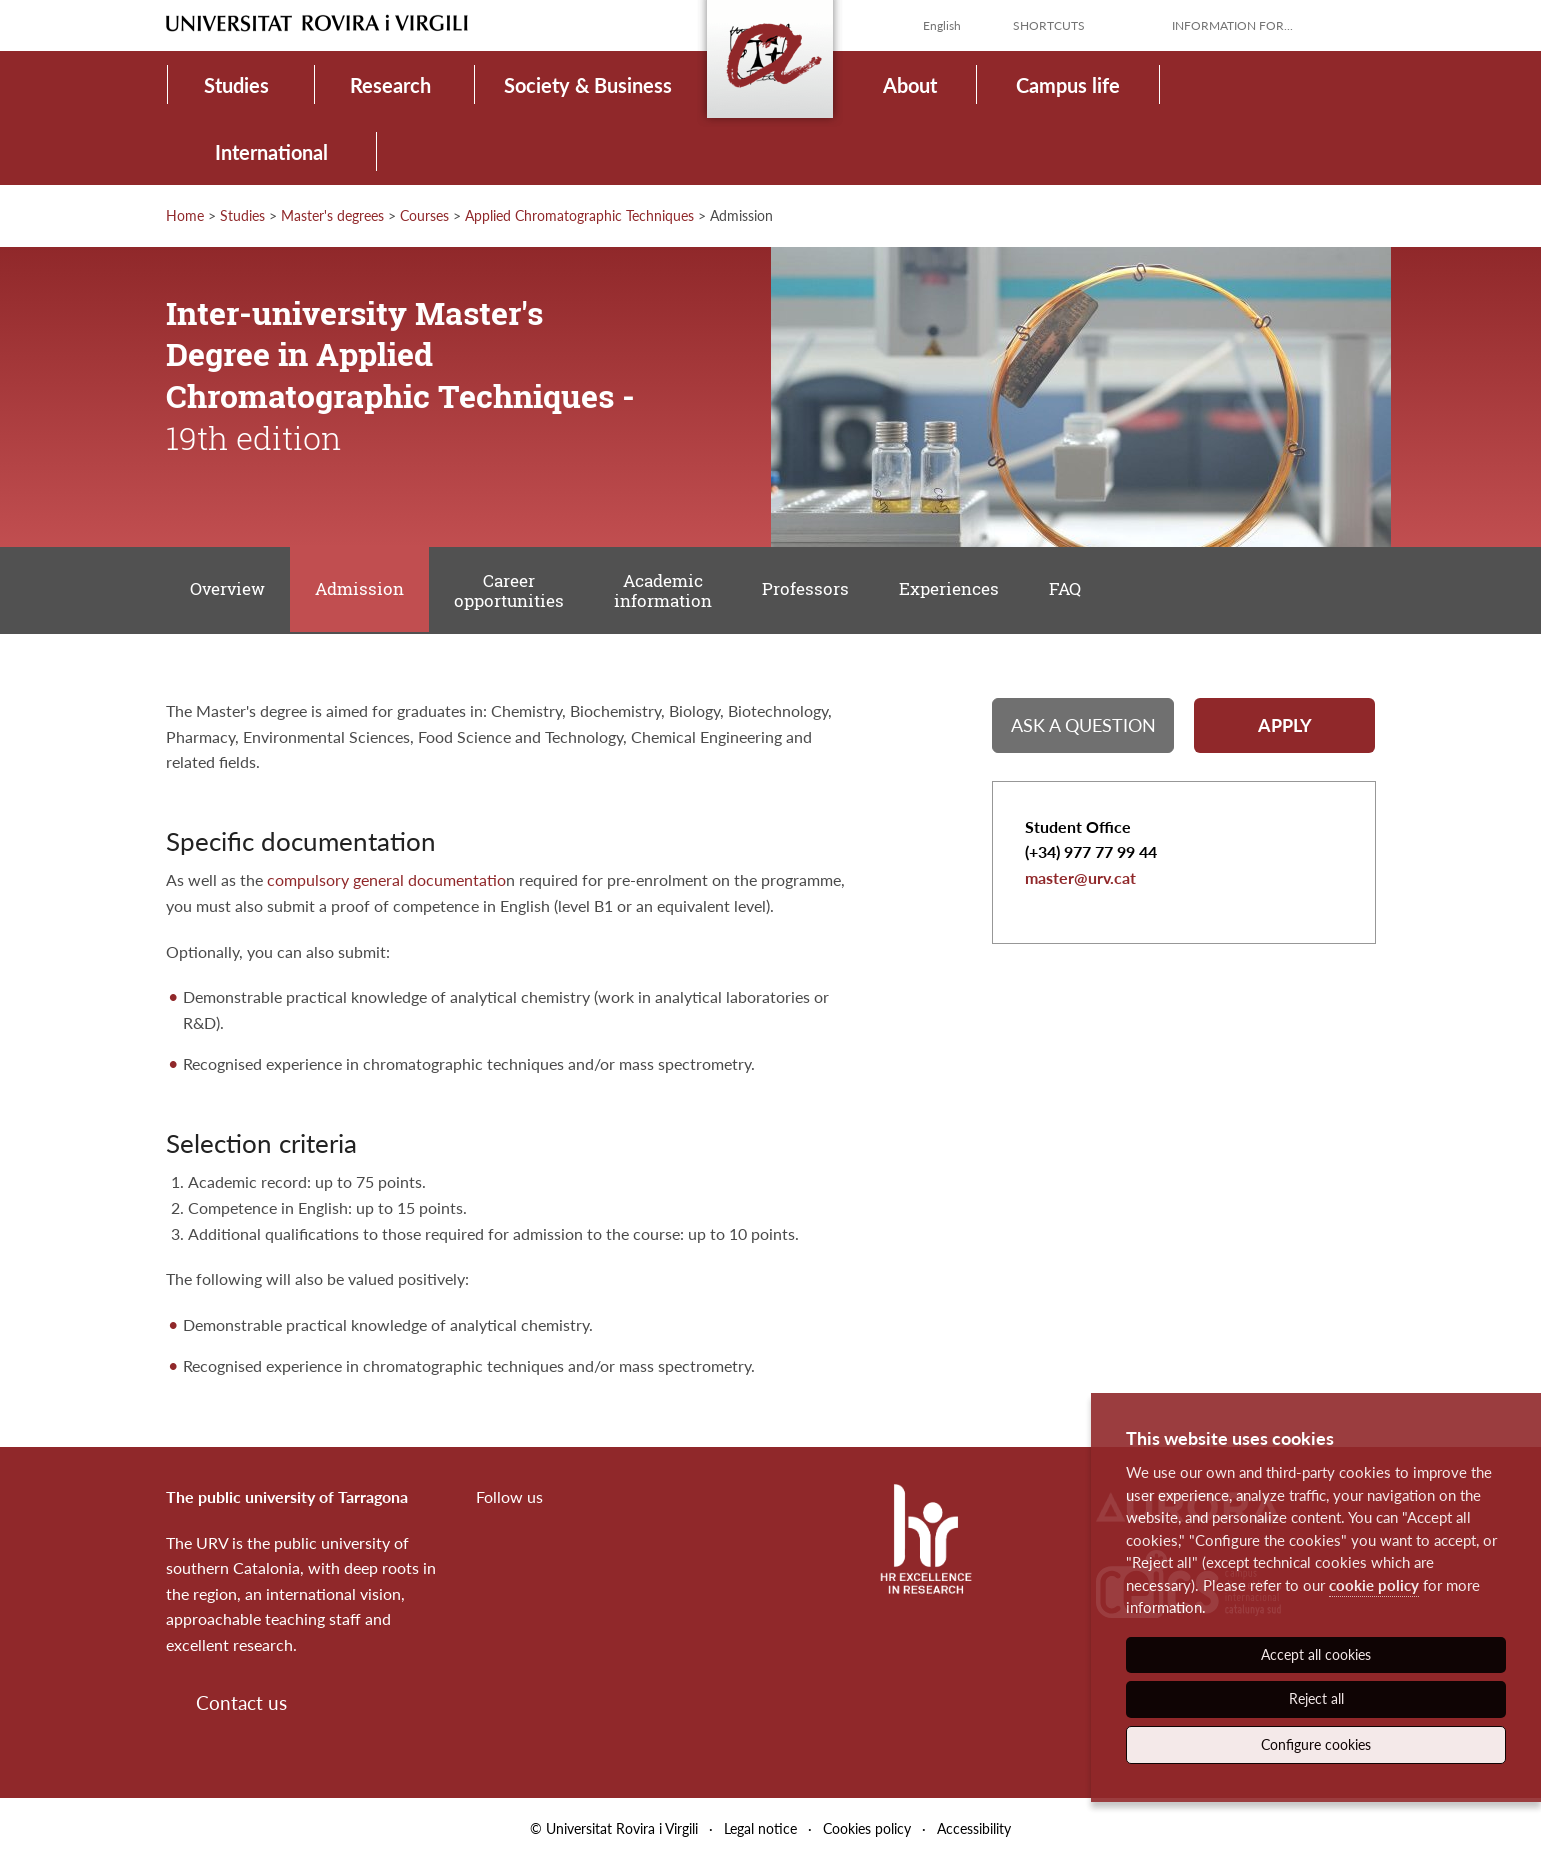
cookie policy (1374, 1585)
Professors (810, 590)
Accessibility (974, 1830)
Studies (236, 85)
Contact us (241, 1703)
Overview (228, 590)
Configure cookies (1316, 1744)
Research (390, 85)
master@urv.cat (1080, 880)
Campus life (1068, 85)
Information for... (1232, 25)
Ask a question (1083, 727)
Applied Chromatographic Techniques (579, 215)
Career (512, 591)
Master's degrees (332, 215)
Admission (361, 590)
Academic (667, 591)
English (942, 25)
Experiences (955, 590)
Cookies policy (867, 1830)
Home (185, 215)
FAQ (1072, 590)
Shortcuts (1049, 25)
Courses (424, 215)
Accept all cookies (1316, 1654)
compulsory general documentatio (386, 881)
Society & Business (588, 85)
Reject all (1316, 1698)
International (271, 152)
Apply (1285, 727)
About (910, 85)
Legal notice (760, 1830)
